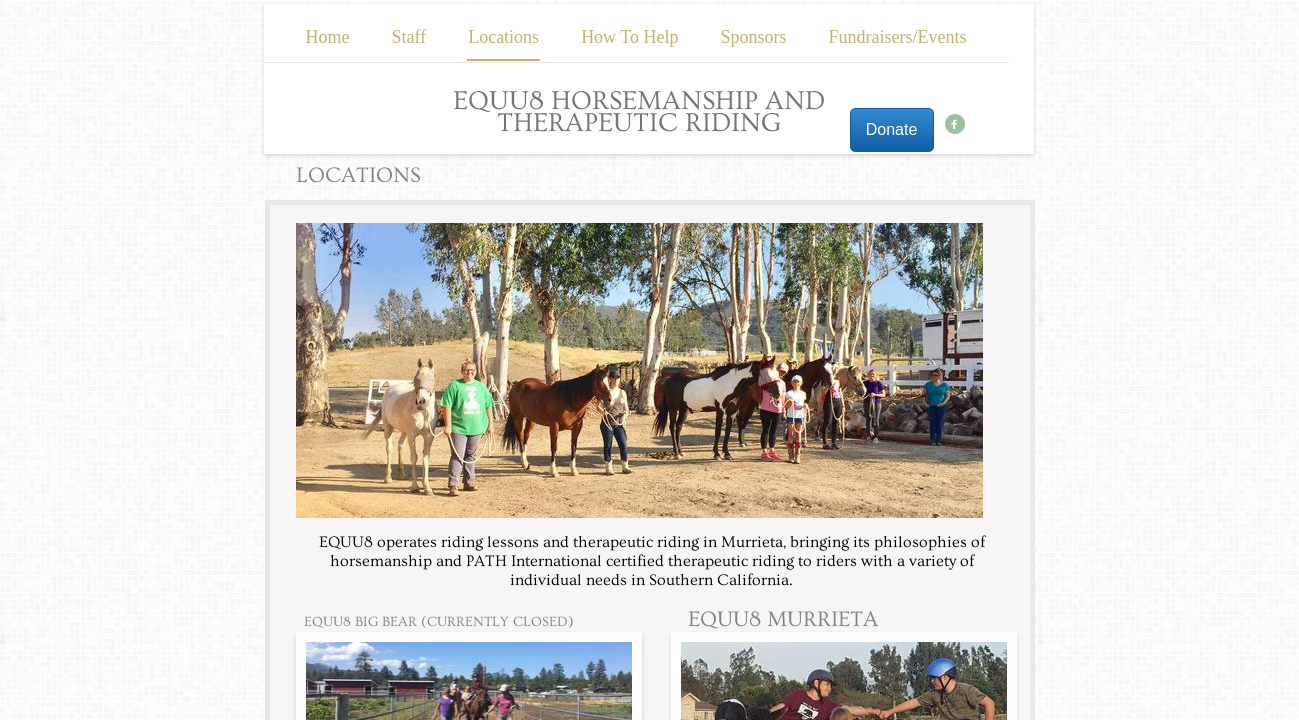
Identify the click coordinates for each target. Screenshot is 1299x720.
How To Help (629, 37)
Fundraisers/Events (898, 37)
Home (327, 37)
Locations (503, 37)
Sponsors (754, 37)
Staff (408, 37)
